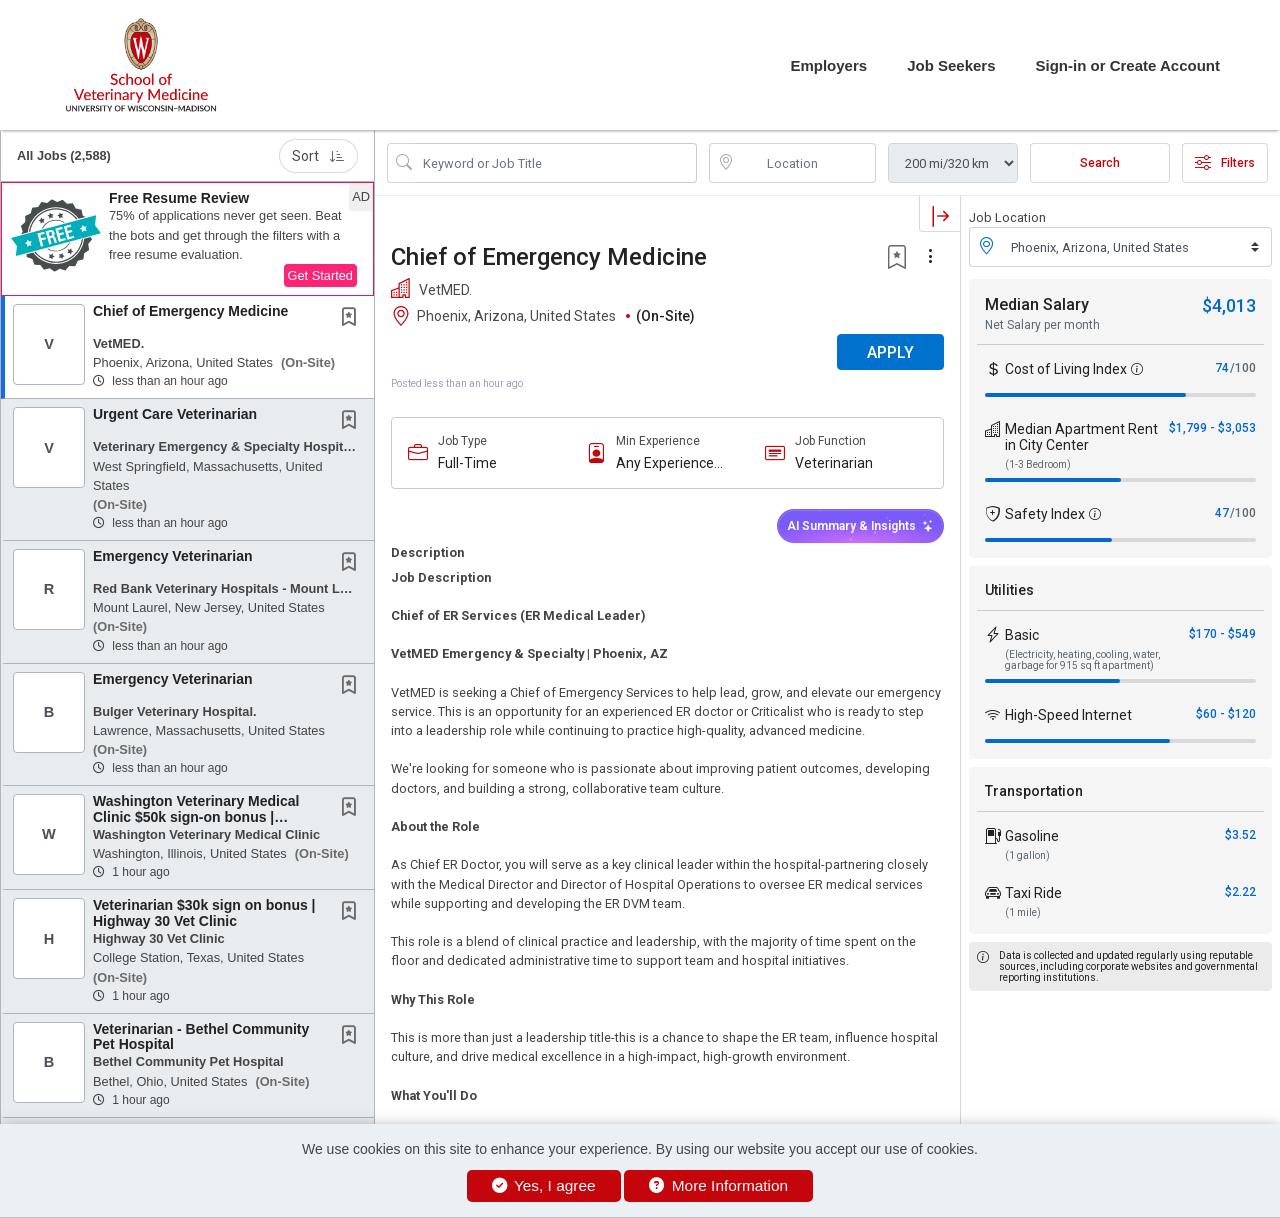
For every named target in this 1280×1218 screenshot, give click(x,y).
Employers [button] (828, 65)
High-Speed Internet (1068, 715)
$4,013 (1229, 305)
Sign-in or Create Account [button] (1128, 65)
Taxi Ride (1033, 893)
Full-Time (467, 463)
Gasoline (1032, 836)
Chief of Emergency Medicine (190, 311)
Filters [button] (1225, 163)
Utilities (1009, 590)
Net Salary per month (1042, 325)
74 (1222, 368)
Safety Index (1045, 514)
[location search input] (807, 163)
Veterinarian (834, 463)
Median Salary (1037, 304)
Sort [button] (318, 156)
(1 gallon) (1027, 855)
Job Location (1007, 217)
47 (1222, 513)
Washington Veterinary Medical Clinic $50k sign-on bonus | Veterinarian (196, 816)
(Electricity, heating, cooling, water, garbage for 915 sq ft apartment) (1082, 660)
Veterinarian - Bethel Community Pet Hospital (201, 1036)
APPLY (890, 352)
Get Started (320, 275)
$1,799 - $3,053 (1212, 428)
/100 (1243, 368)
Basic (1022, 635)
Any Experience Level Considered (670, 463)
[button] (187, 239)
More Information (718, 1185)
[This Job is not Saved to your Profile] (353, 319)
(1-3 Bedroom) (1038, 464)
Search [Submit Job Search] (1100, 163)
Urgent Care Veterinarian (175, 414)
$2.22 (1240, 892)
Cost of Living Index (1066, 369)
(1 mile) (1023, 912)
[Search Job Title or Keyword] (556, 163)
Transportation (1034, 791)
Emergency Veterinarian (173, 556)
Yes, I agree (544, 1185)
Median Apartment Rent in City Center (1081, 437)
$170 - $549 (1222, 634)
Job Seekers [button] (951, 65)
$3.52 (1240, 835)
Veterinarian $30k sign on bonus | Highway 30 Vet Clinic (204, 912)
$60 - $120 (1226, 714)
